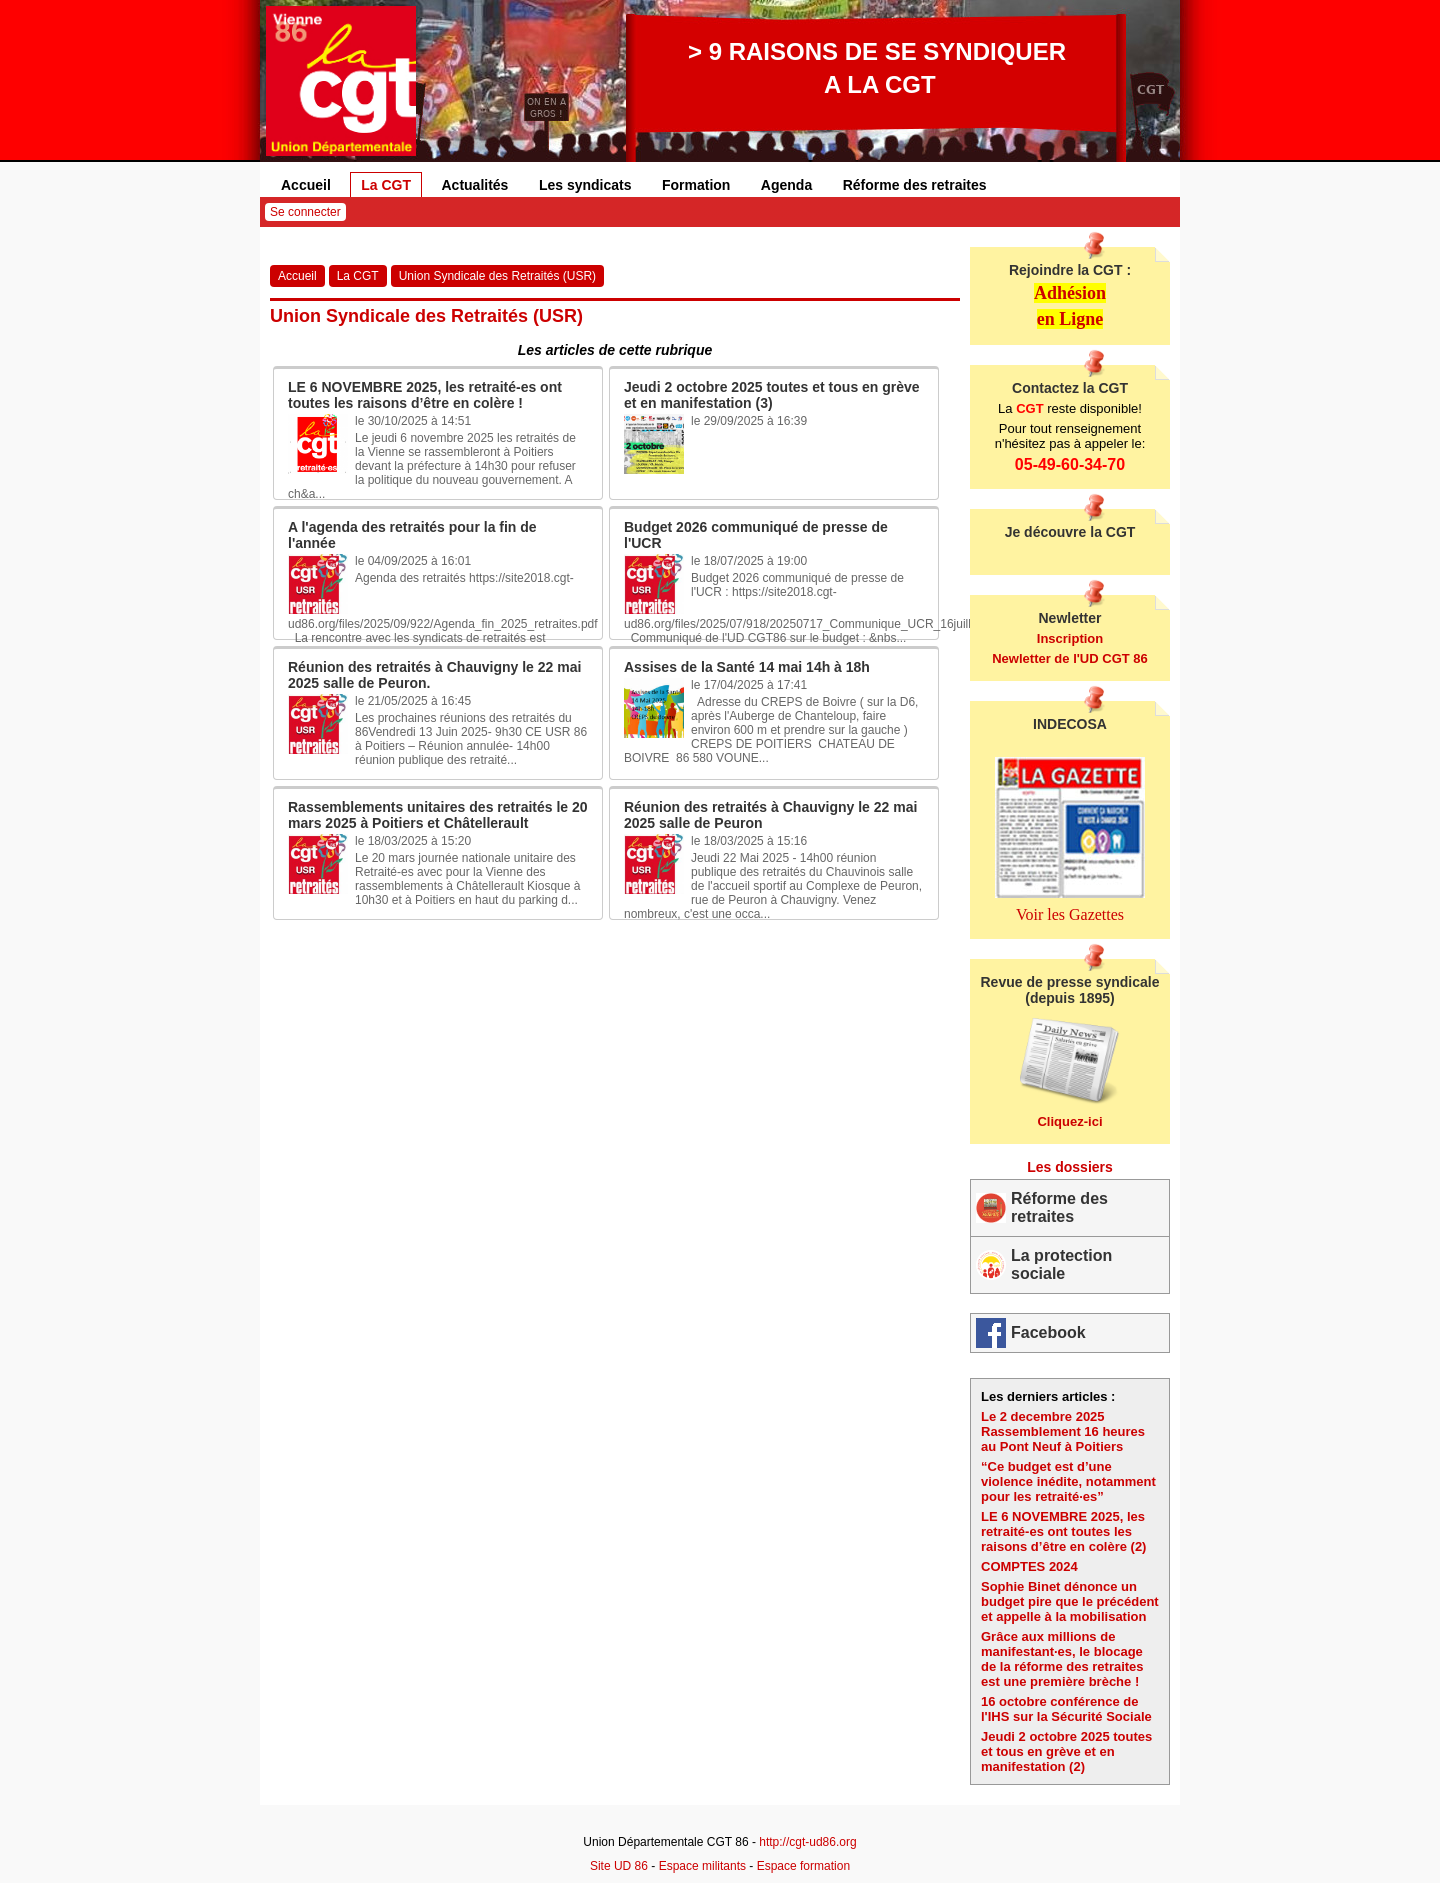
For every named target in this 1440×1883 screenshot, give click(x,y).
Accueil (306, 185)
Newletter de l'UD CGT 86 (1070, 658)
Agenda (786, 185)
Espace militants (702, 1866)
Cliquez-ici (1069, 1121)
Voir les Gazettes (1070, 914)
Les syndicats (585, 185)
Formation (696, 185)
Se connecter (305, 212)
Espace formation (803, 1866)
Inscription (1070, 638)
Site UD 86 (619, 1866)
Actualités (475, 185)
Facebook (1048, 1332)
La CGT (386, 185)
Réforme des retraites (915, 185)
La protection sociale (1061, 1264)
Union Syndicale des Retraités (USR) (497, 276)
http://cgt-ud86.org (807, 1842)
